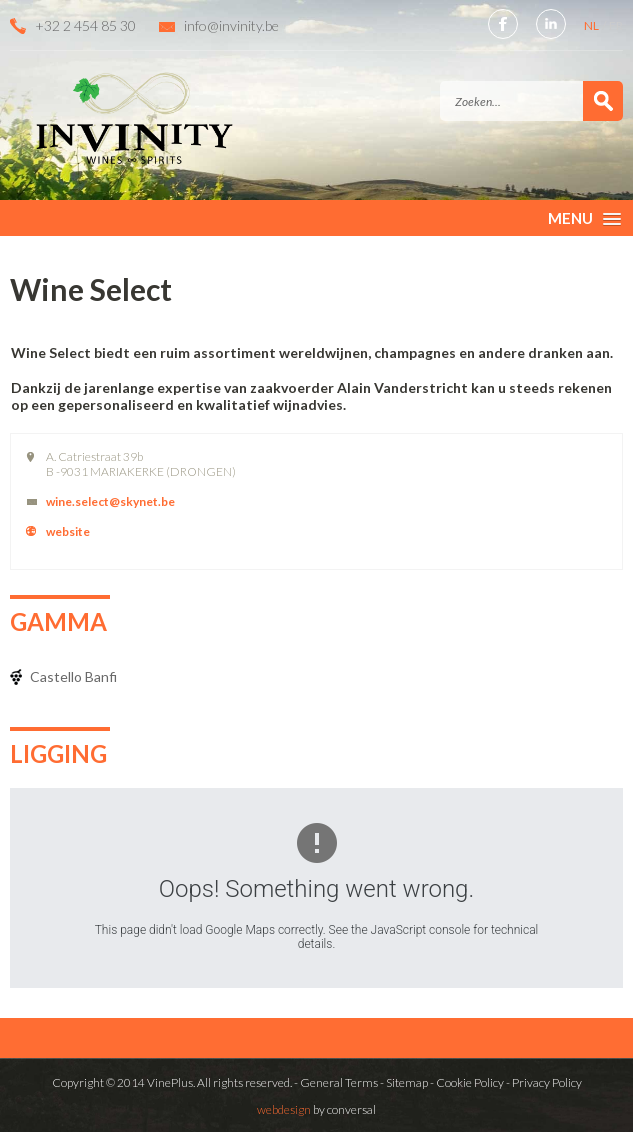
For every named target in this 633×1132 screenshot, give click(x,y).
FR (616, 25)
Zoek (603, 101)
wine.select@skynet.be (110, 501)
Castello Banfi (73, 676)
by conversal (316, 1109)
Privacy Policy (547, 1082)
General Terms (339, 1082)
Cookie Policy (470, 1082)
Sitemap (407, 1082)
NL (592, 25)
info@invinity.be (231, 25)
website (68, 531)
